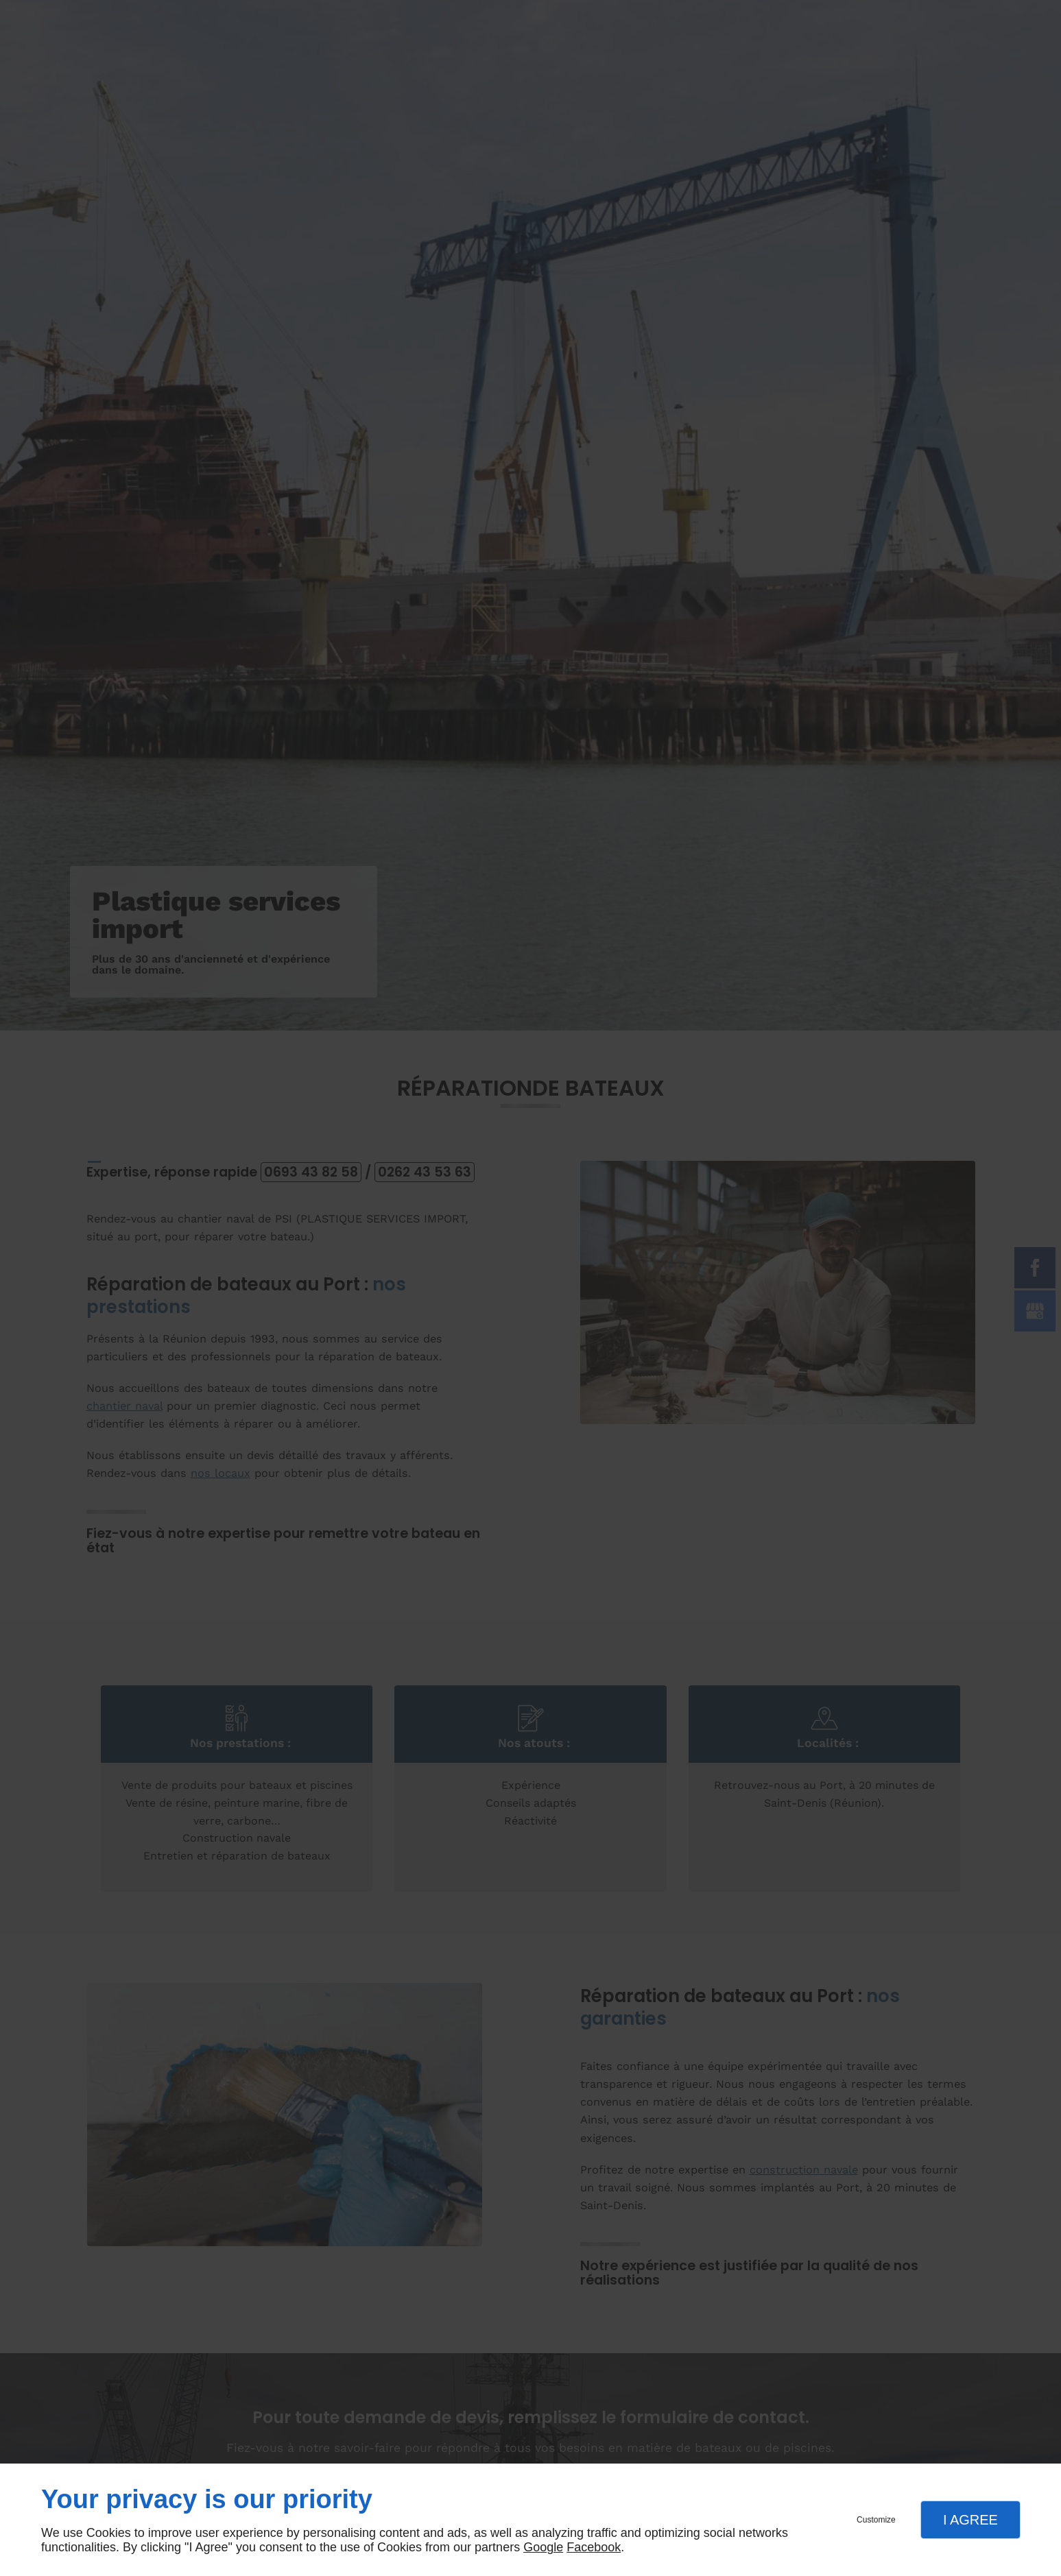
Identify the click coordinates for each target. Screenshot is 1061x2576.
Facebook (594, 2547)
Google (543, 2547)
